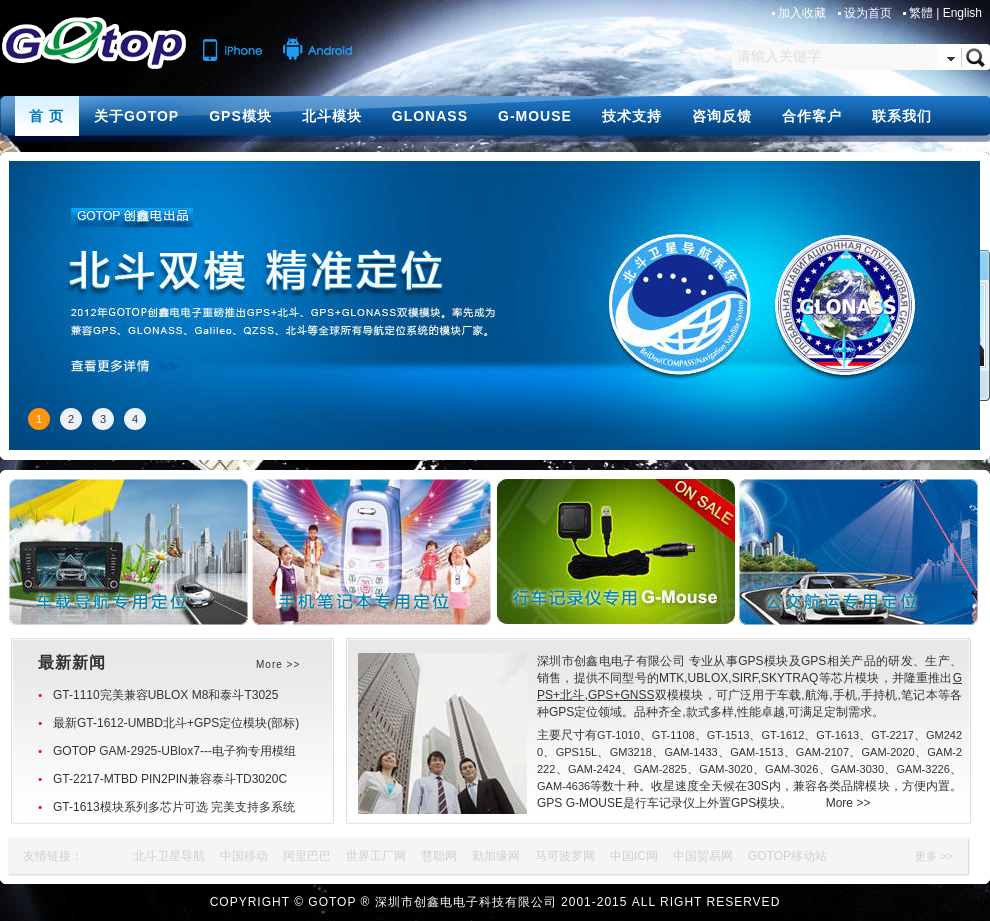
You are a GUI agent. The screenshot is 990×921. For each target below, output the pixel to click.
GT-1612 (783, 735)
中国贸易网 (703, 856)
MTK (671, 678)
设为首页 (869, 13)
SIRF (745, 678)
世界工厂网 (376, 856)
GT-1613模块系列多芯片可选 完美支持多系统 (174, 807)
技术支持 (632, 116)
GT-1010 (618, 735)
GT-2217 (892, 735)
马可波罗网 (565, 856)
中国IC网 (634, 856)
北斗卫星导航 (169, 856)
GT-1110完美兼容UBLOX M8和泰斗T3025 (165, 695)
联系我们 (902, 116)
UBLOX (708, 678)
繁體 (921, 13)
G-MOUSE (535, 116)
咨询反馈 (722, 116)
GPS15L (577, 752)
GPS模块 (240, 116)
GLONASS (430, 116)
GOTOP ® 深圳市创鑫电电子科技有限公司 (432, 902)
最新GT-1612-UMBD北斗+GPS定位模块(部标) (176, 723)
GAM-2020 (888, 752)
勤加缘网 (496, 856)
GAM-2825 (660, 769)
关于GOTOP (136, 116)
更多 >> (934, 856)
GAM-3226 (923, 769)
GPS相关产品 (838, 661)
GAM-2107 (822, 752)
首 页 (46, 116)
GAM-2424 (594, 769)
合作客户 (812, 116)
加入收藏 (803, 13)
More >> (848, 803)
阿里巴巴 (307, 856)
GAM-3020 (725, 769)
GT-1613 (837, 735)
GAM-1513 (756, 752)
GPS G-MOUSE (580, 803)
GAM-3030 (857, 769)
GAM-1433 (690, 752)
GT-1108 (673, 735)
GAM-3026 (791, 769)
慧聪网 (439, 856)
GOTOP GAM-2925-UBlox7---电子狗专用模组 (174, 751)
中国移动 (244, 856)
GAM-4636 (563, 786)
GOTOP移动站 (787, 856)
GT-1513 (728, 735)
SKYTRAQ (789, 678)
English (962, 13)
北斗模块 (332, 116)
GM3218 (631, 752)
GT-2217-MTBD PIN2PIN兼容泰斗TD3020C (170, 779)
